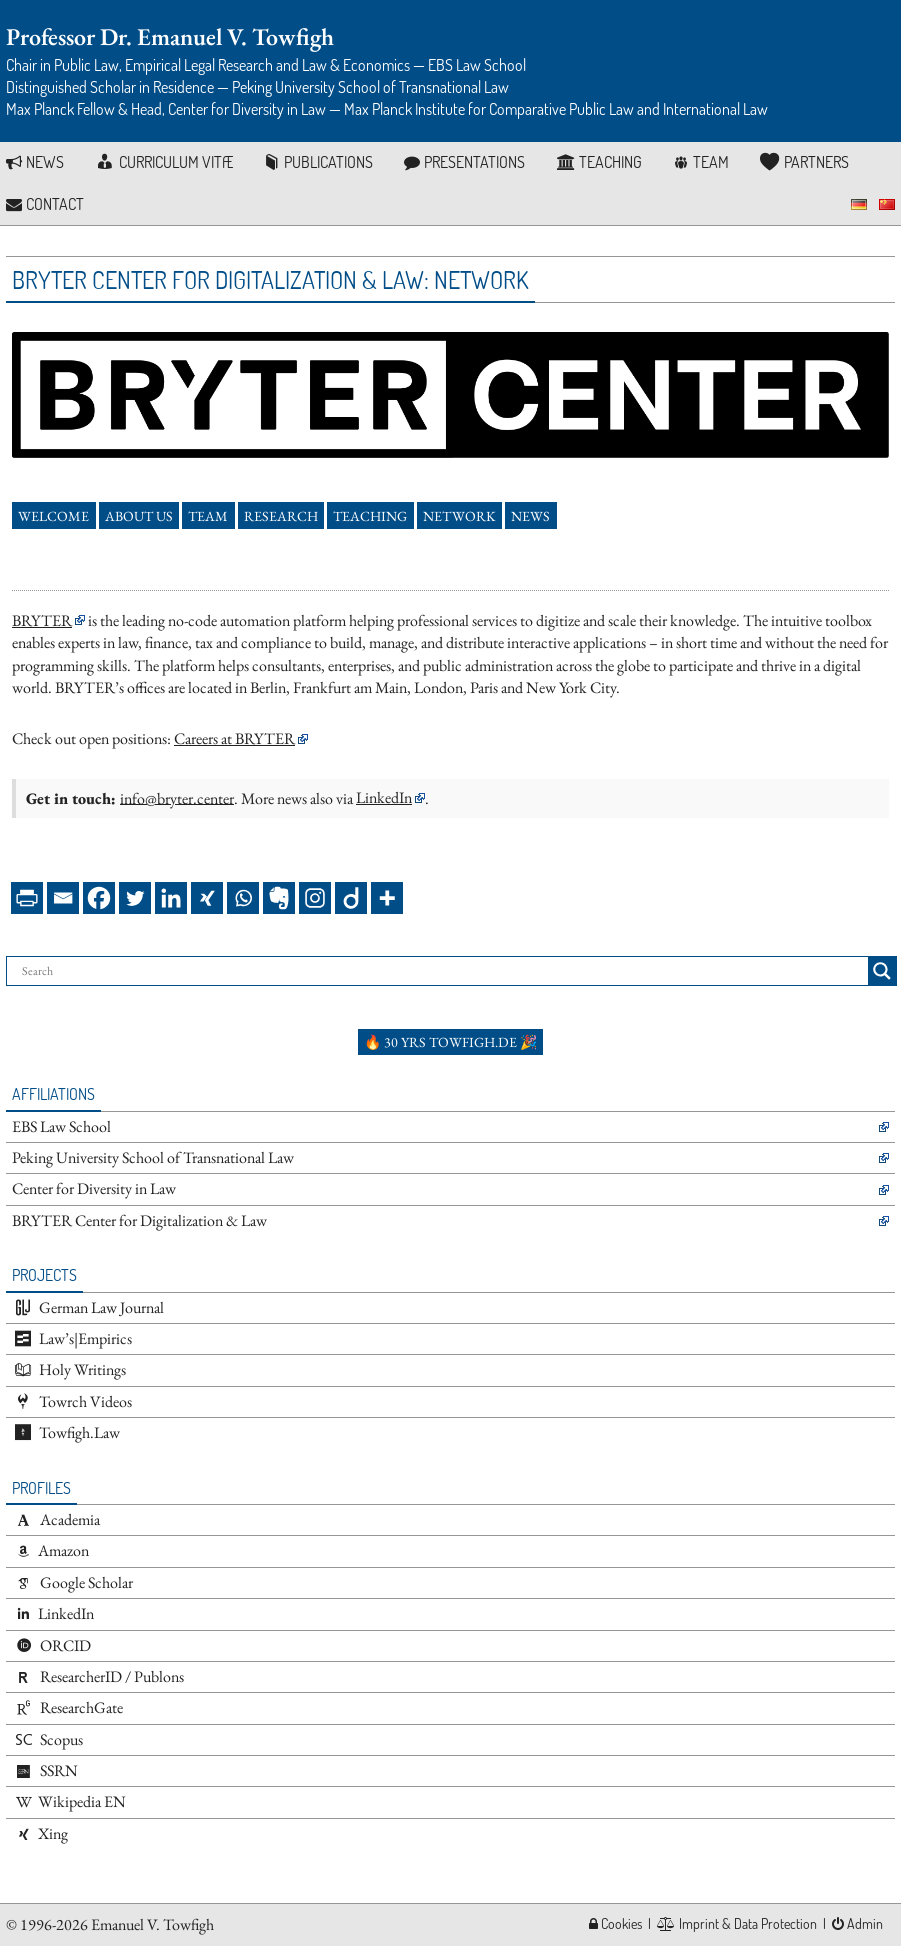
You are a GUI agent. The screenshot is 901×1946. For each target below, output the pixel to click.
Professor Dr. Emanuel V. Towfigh (170, 36)
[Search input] (442, 971)
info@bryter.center (177, 797)
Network (459, 516)
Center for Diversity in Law (94, 1188)
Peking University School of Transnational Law (153, 1157)
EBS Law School (61, 1126)
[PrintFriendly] (27, 898)
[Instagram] (315, 898)
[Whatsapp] (243, 898)
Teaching (370, 516)
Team (208, 516)
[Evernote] (279, 898)
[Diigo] (351, 898)
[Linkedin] (171, 898)
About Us (139, 516)
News (530, 516)
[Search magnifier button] (882, 971)
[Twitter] (135, 898)
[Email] (63, 898)
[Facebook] (99, 898)
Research (281, 516)
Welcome (53, 516)
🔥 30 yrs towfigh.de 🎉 (450, 1042)
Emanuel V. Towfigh (152, 1924)
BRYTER (42, 620)
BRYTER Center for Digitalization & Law (139, 1220)
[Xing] (207, 898)
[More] (387, 898)
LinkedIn (384, 797)
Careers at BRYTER (234, 738)
